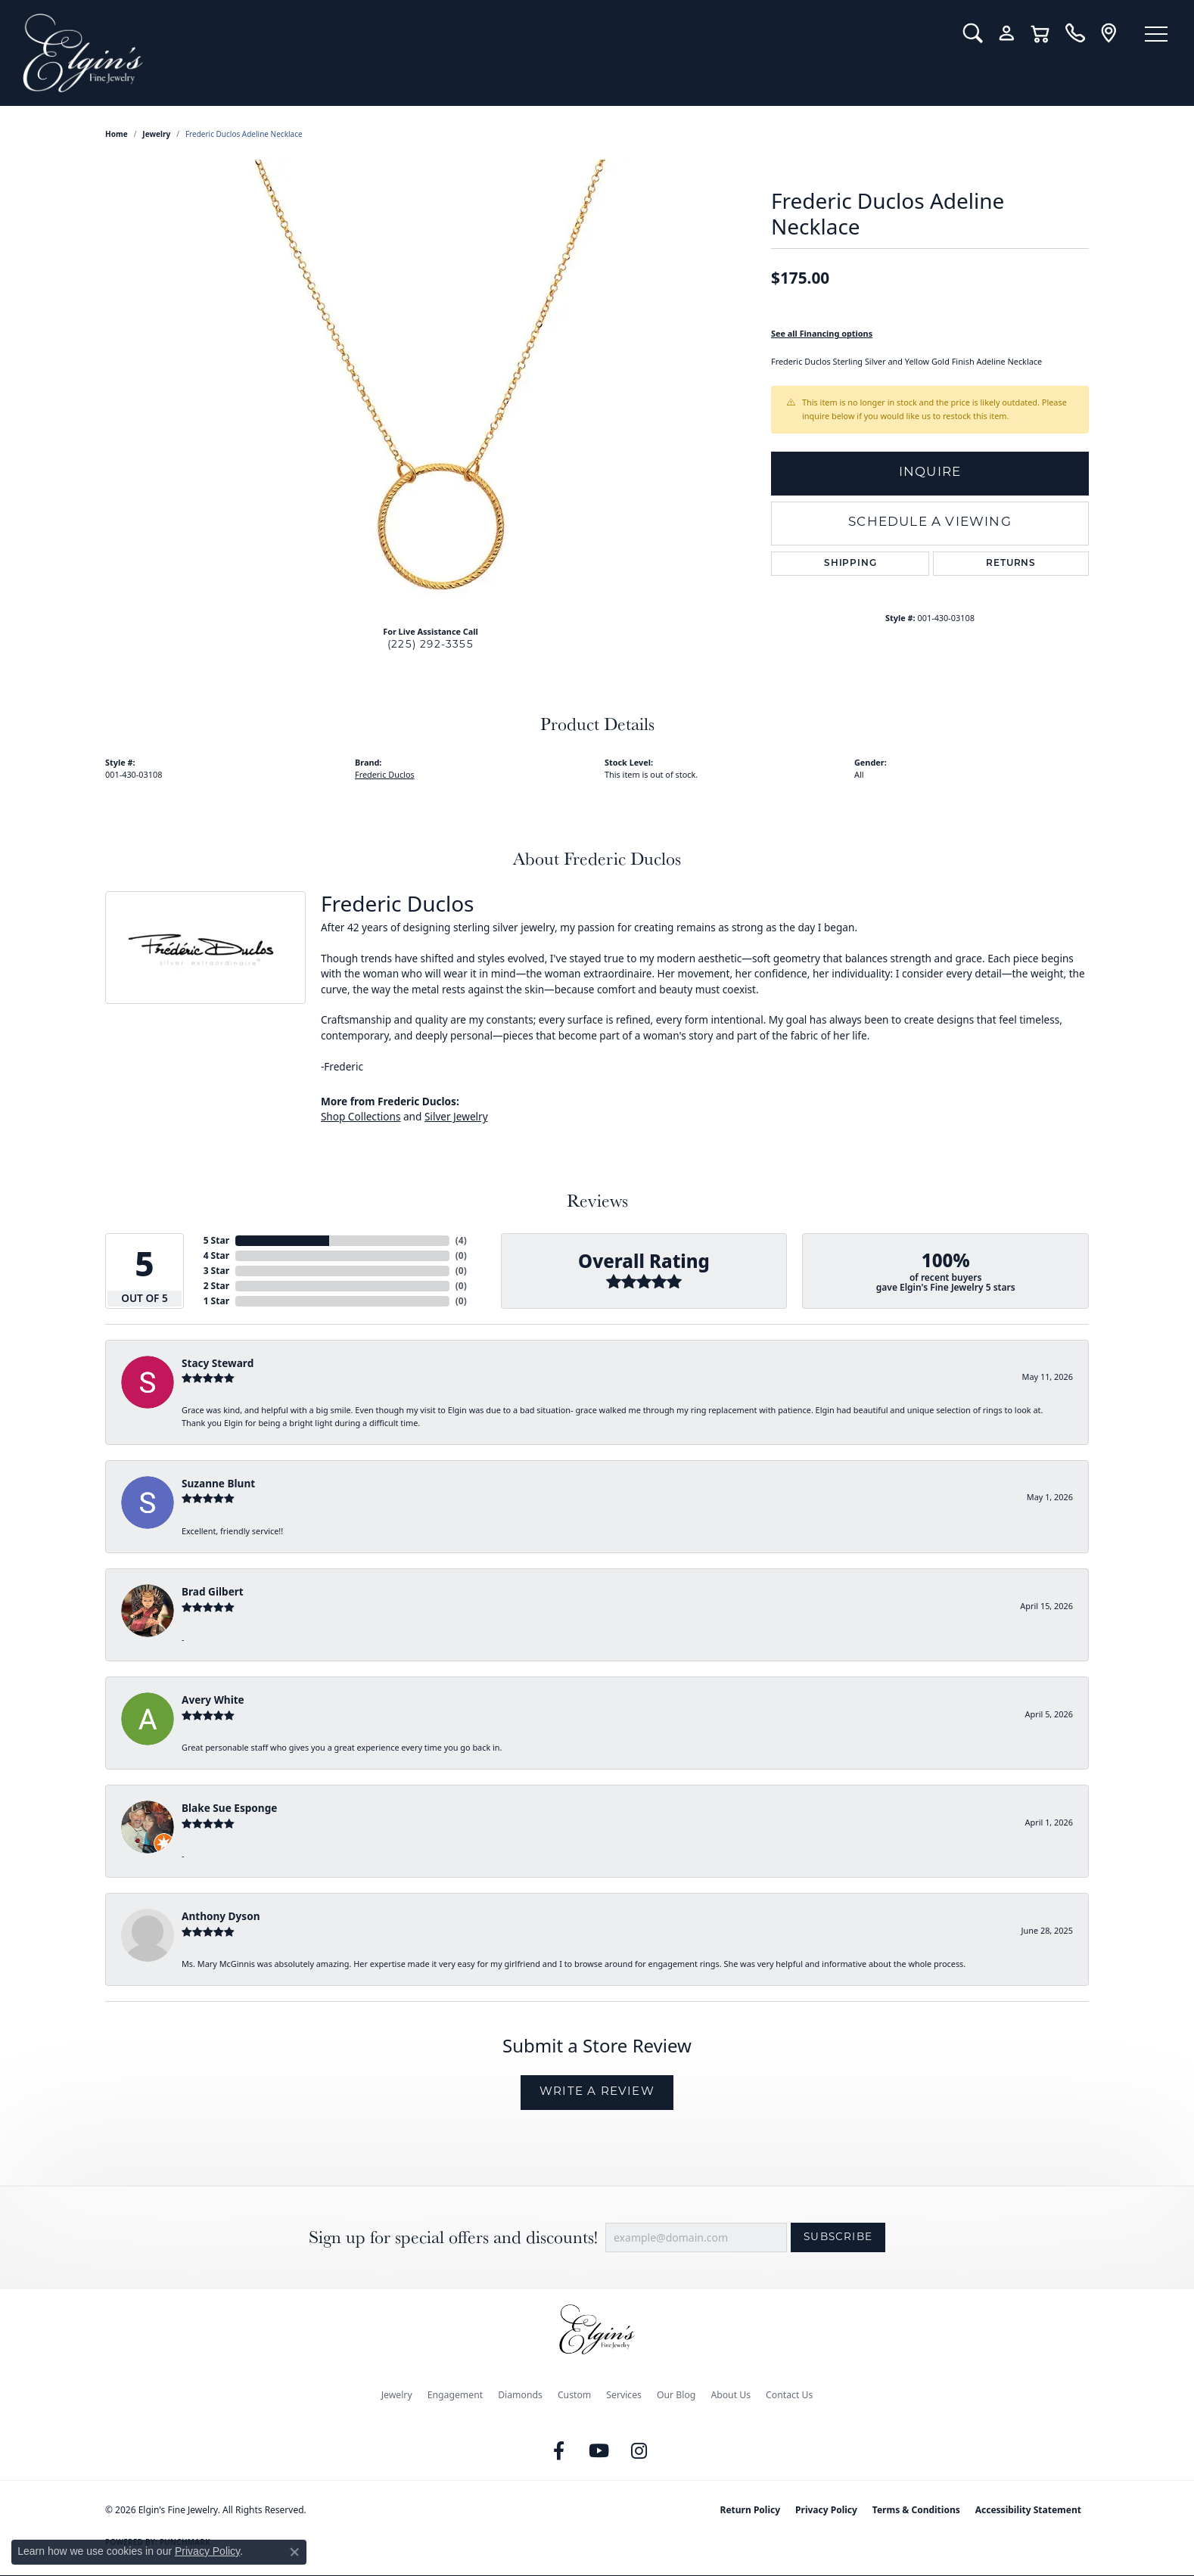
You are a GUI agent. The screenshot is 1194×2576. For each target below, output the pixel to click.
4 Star (216, 1255)
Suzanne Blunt (218, 1483)
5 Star (216, 1240)
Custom (574, 2394)
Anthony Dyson (221, 1916)
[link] (1074, 33)
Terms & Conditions (916, 2509)
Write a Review (597, 2092)
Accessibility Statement (1028, 2509)
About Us (730, 2394)
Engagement (456, 2394)
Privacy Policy (826, 2509)
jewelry (156, 134)
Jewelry (396, 2394)
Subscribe (838, 2237)
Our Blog (676, 2394)
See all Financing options (821, 333)
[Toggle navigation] (1156, 34)
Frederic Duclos (385, 774)
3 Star (216, 1270)
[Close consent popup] (294, 2551)
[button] (972, 33)
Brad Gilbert (213, 1591)
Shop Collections (361, 1116)
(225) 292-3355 (430, 645)
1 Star (216, 1300)
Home (116, 134)
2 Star (216, 1285)
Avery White (213, 1699)
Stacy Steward (217, 1363)
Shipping (850, 563)
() (461, 1240)
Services (624, 2394)
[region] (431, 387)
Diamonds (520, 2394)
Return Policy (750, 2509)
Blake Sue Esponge (229, 1808)
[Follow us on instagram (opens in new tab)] (639, 2451)
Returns (1011, 563)
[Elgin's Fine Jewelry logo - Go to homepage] (482, 53)
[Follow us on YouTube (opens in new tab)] (599, 2451)
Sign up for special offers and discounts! (453, 2237)
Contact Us (789, 2394)
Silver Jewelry (456, 1116)
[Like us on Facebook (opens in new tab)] (559, 2451)
